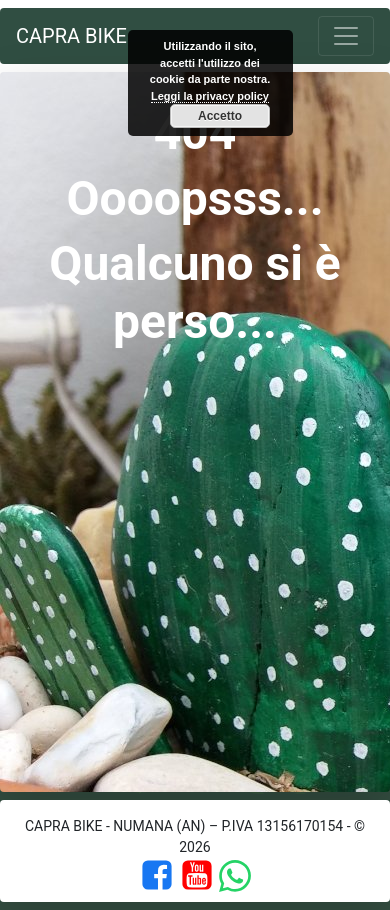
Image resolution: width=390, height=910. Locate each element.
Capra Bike (71, 36)
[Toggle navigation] (346, 36)
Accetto (220, 116)
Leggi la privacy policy (210, 96)
